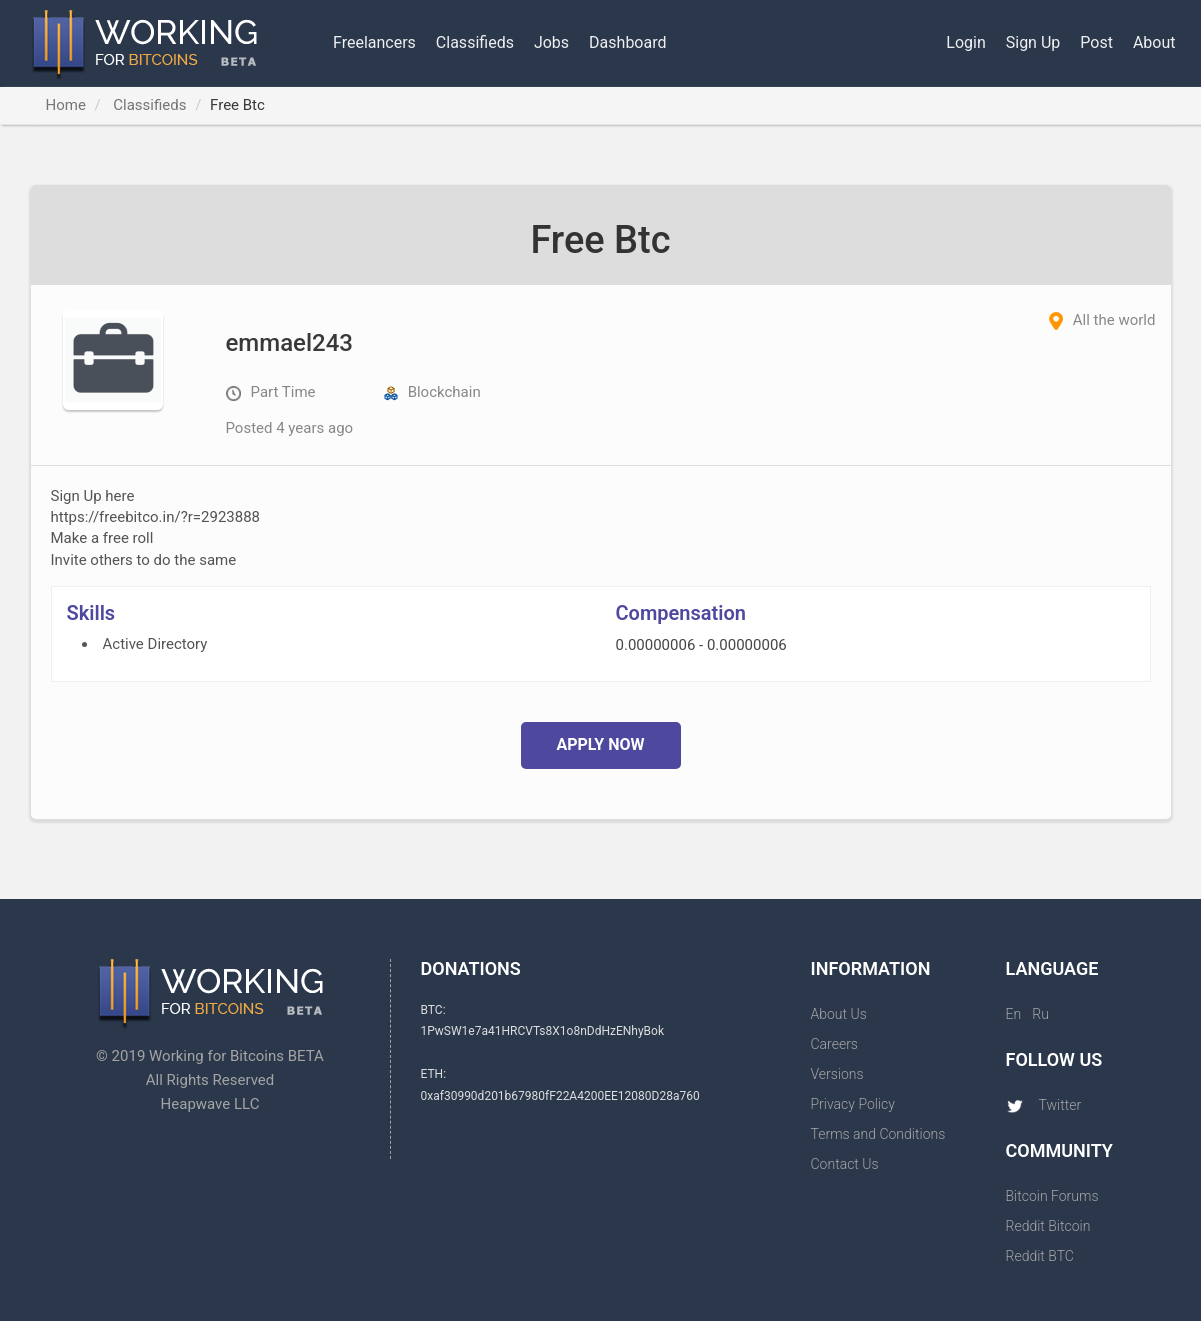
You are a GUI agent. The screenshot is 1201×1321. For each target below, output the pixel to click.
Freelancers (374, 42)
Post (1096, 42)
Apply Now (600, 744)
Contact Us (845, 1164)
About (1154, 42)
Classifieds (475, 42)
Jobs (551, 42)
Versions (837, 1074)
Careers (834, 1044)
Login (965, 42)
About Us (839, 1014)
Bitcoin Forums (1052, 1196)
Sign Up (1033, 42)
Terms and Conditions (878, 1134)
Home (66, 105)
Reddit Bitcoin (1048, 1226)
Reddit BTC (1040, 1256)
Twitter (1044, 1105)
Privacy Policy (853, 1104)
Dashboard (627, 42)
